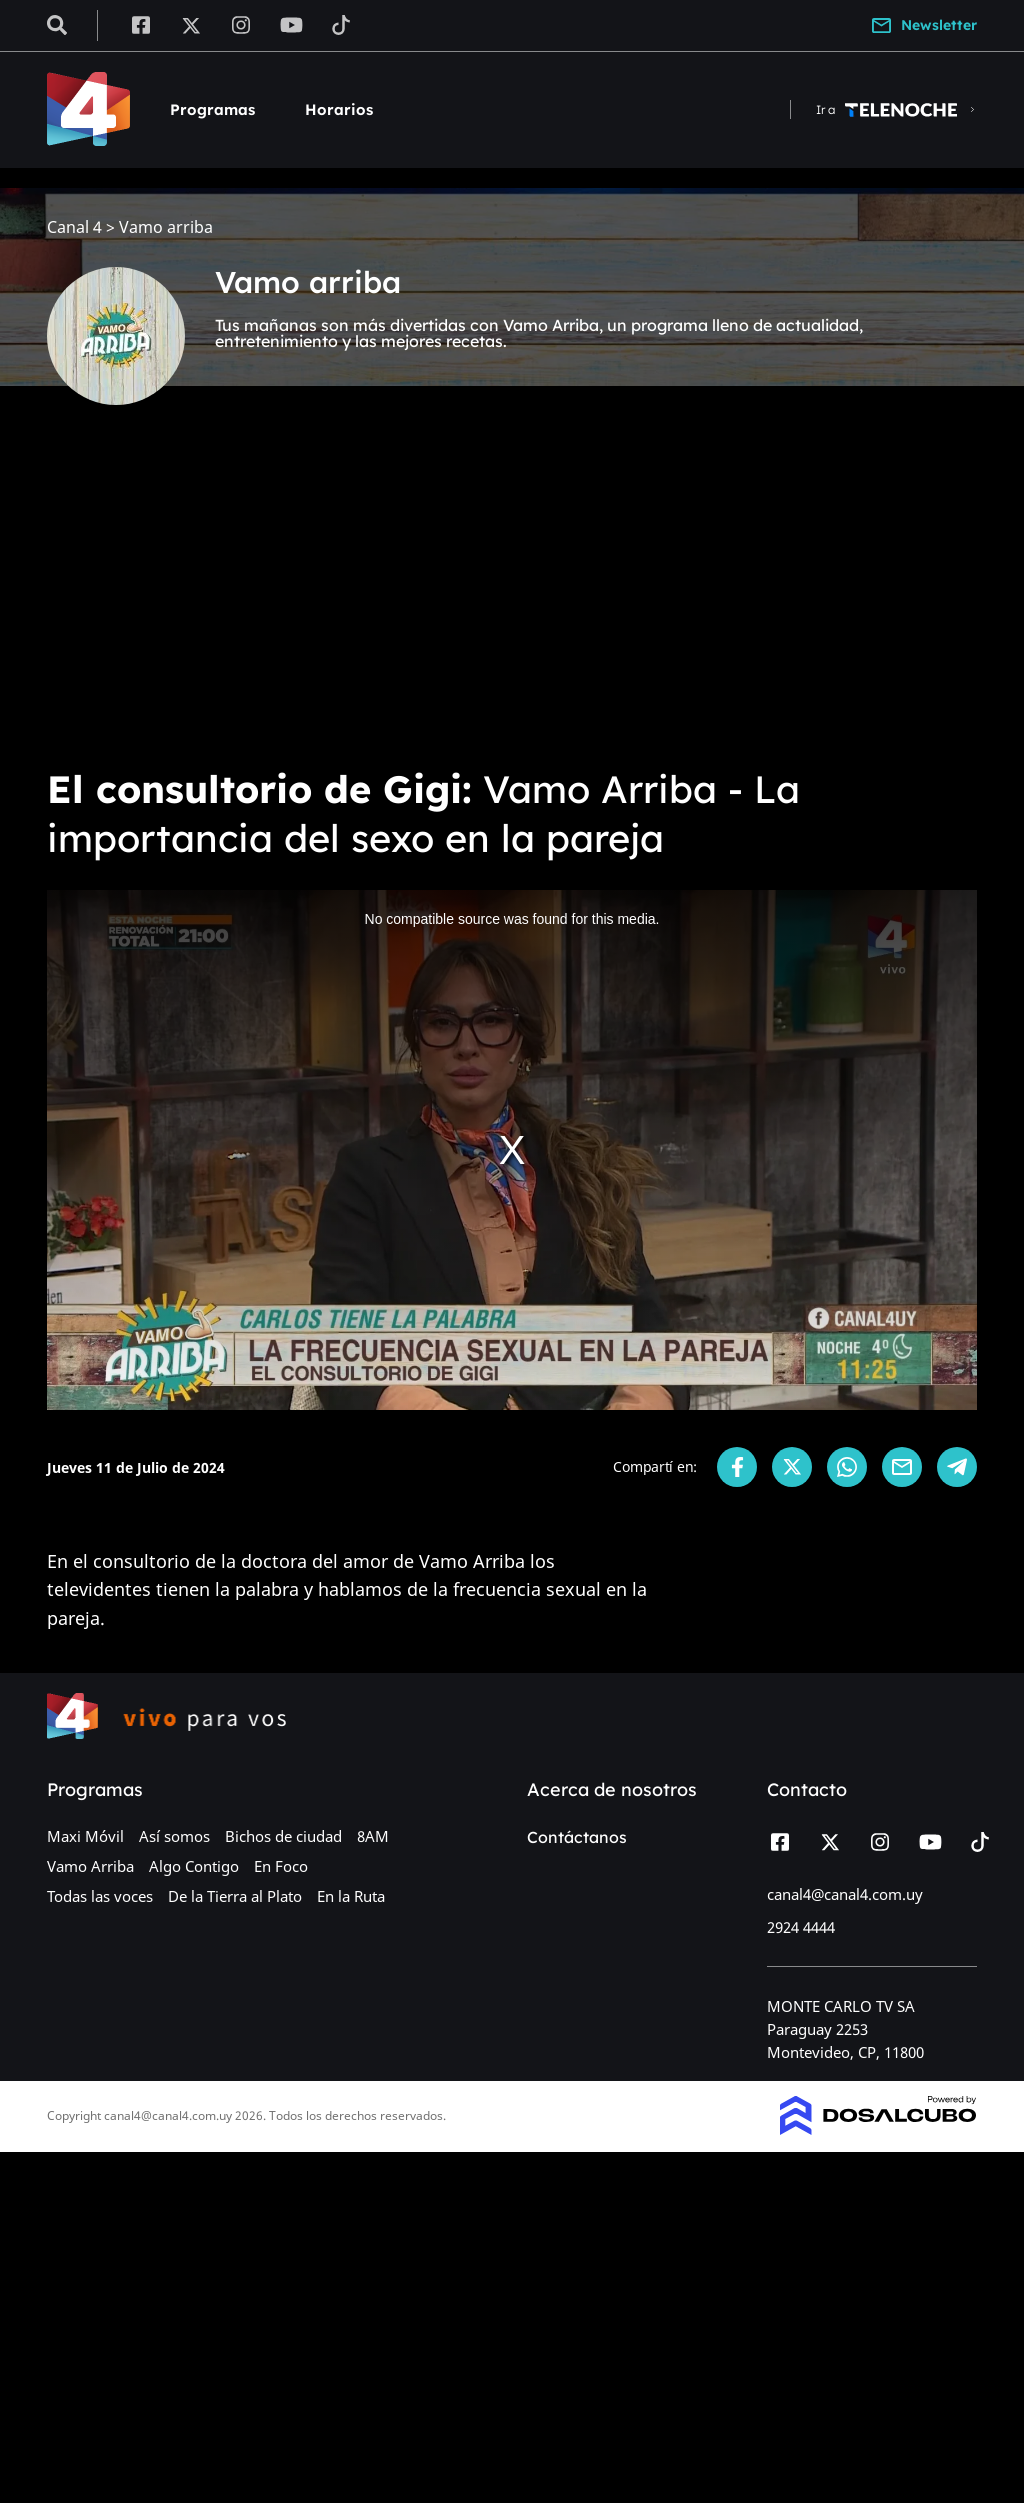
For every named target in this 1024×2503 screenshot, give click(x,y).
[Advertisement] (512, 600)
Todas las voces (100, 1896)
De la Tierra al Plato (235, 1896)
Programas (212, 109)
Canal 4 (74, 227)
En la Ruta (351, 1896)
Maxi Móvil (85, 1836)
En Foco (281, 1866)
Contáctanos (577, 1837)
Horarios (339, 109)
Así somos (174, 1836)
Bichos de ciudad (283, 1836)
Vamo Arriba (90, 1866)
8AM (373, 1836)
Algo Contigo (194, 1866)
